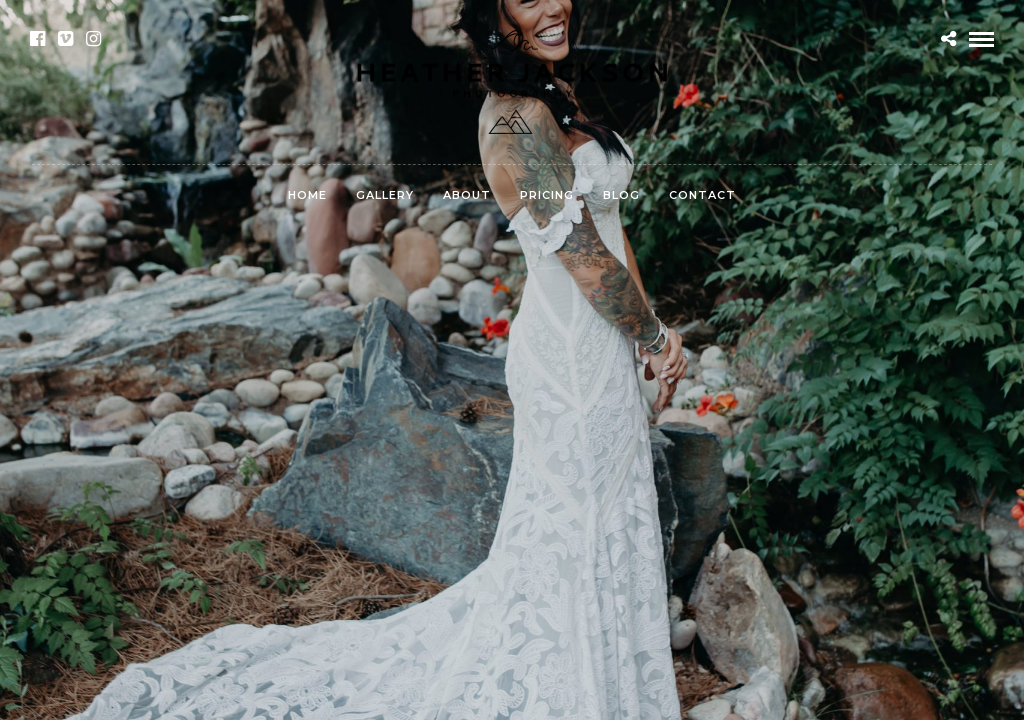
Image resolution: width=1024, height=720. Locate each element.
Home (307, 195)
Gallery (385, 195)
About (467, 195)
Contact (702, 195)
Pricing (547, 195)
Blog (621, 195)
